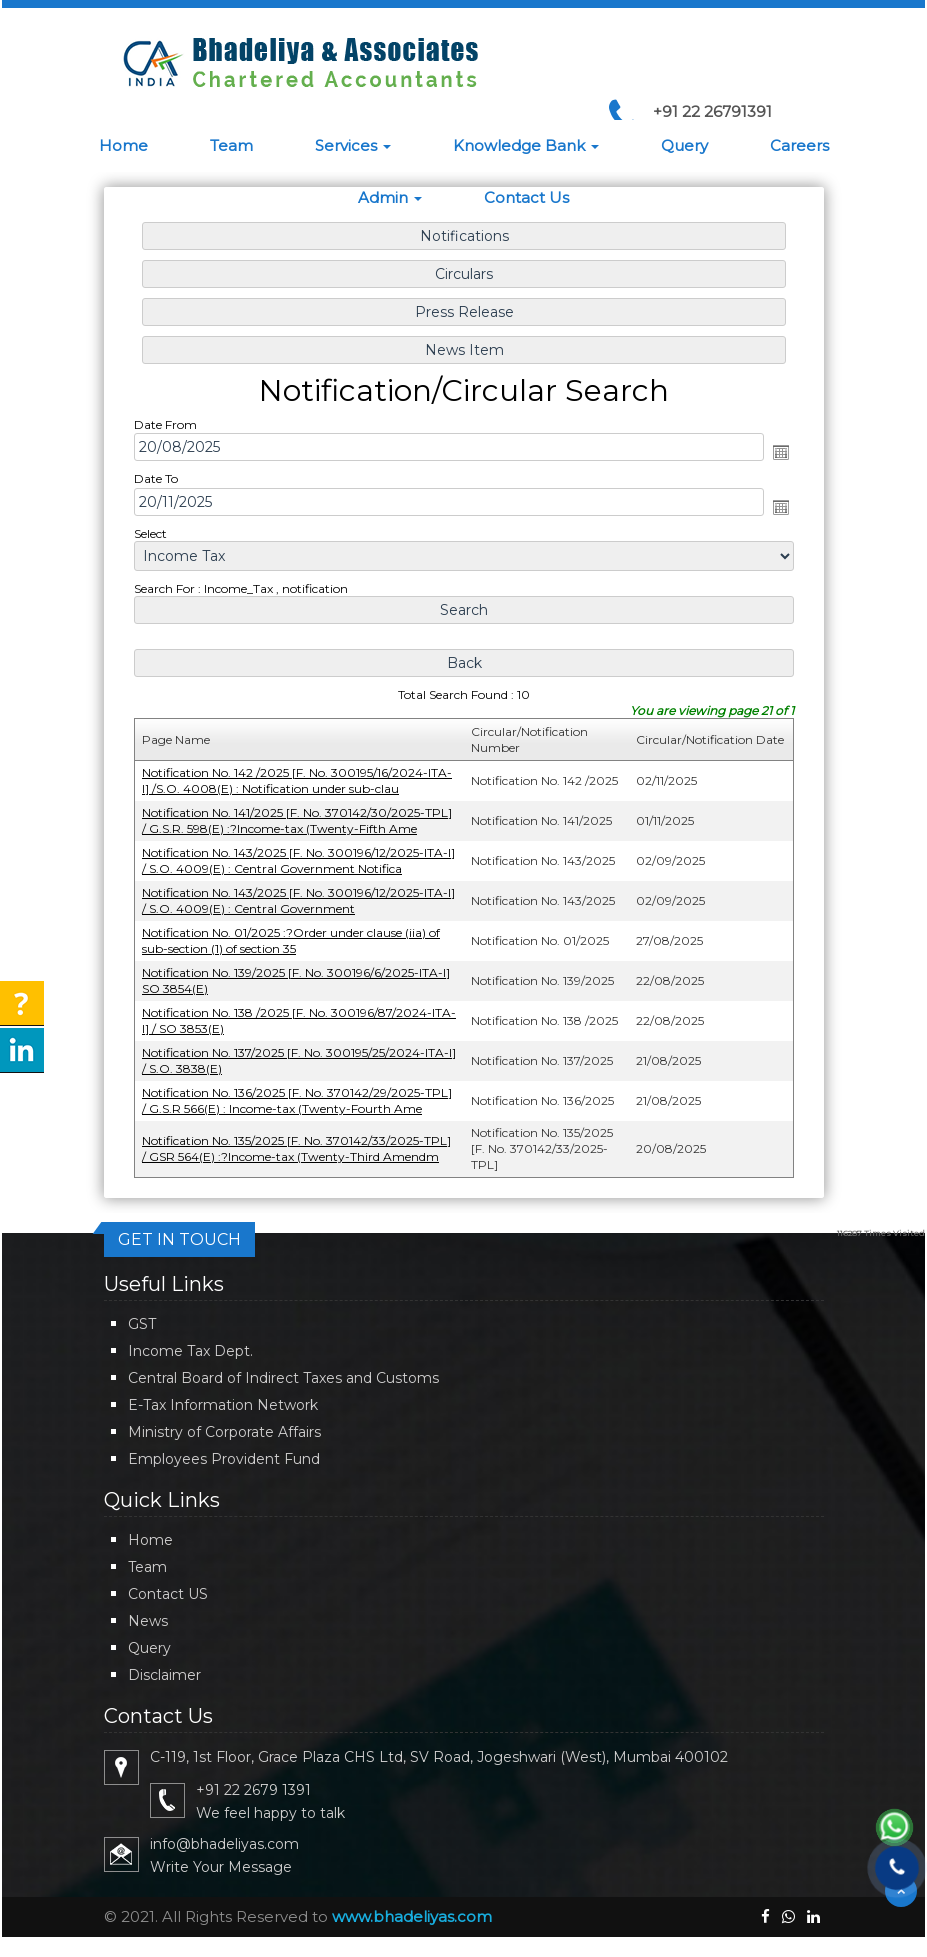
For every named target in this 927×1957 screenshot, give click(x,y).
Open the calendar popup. (776, 456)
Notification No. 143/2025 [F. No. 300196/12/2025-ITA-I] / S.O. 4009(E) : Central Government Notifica (300, 858)
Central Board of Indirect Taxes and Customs (283, 1378)
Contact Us (526, 197)
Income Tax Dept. (190, 1351)
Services (353, 145)
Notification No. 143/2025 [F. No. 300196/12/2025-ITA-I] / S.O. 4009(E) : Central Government (300, 897)
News (148, 1621)
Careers (799, 145)
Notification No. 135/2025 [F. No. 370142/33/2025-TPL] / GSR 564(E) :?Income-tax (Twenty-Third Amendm (298, 1141)
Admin (390, 197)
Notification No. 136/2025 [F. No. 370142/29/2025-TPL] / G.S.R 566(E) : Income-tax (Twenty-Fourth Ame (299, 1094)
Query (684, 145)
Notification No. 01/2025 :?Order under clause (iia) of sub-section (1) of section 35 (293, 936)
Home (123, 145)
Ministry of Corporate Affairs (224, 1432)
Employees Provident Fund (224, 1459)
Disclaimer (164, 1675)
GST (142, 1324)
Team (231, 145)
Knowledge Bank (526, 145)
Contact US (168, 1594)
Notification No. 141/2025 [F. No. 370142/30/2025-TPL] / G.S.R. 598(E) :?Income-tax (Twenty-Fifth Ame (299, 818)
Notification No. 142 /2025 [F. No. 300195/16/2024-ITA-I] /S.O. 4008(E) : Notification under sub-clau (299, 779)
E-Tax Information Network (223, 1405)
